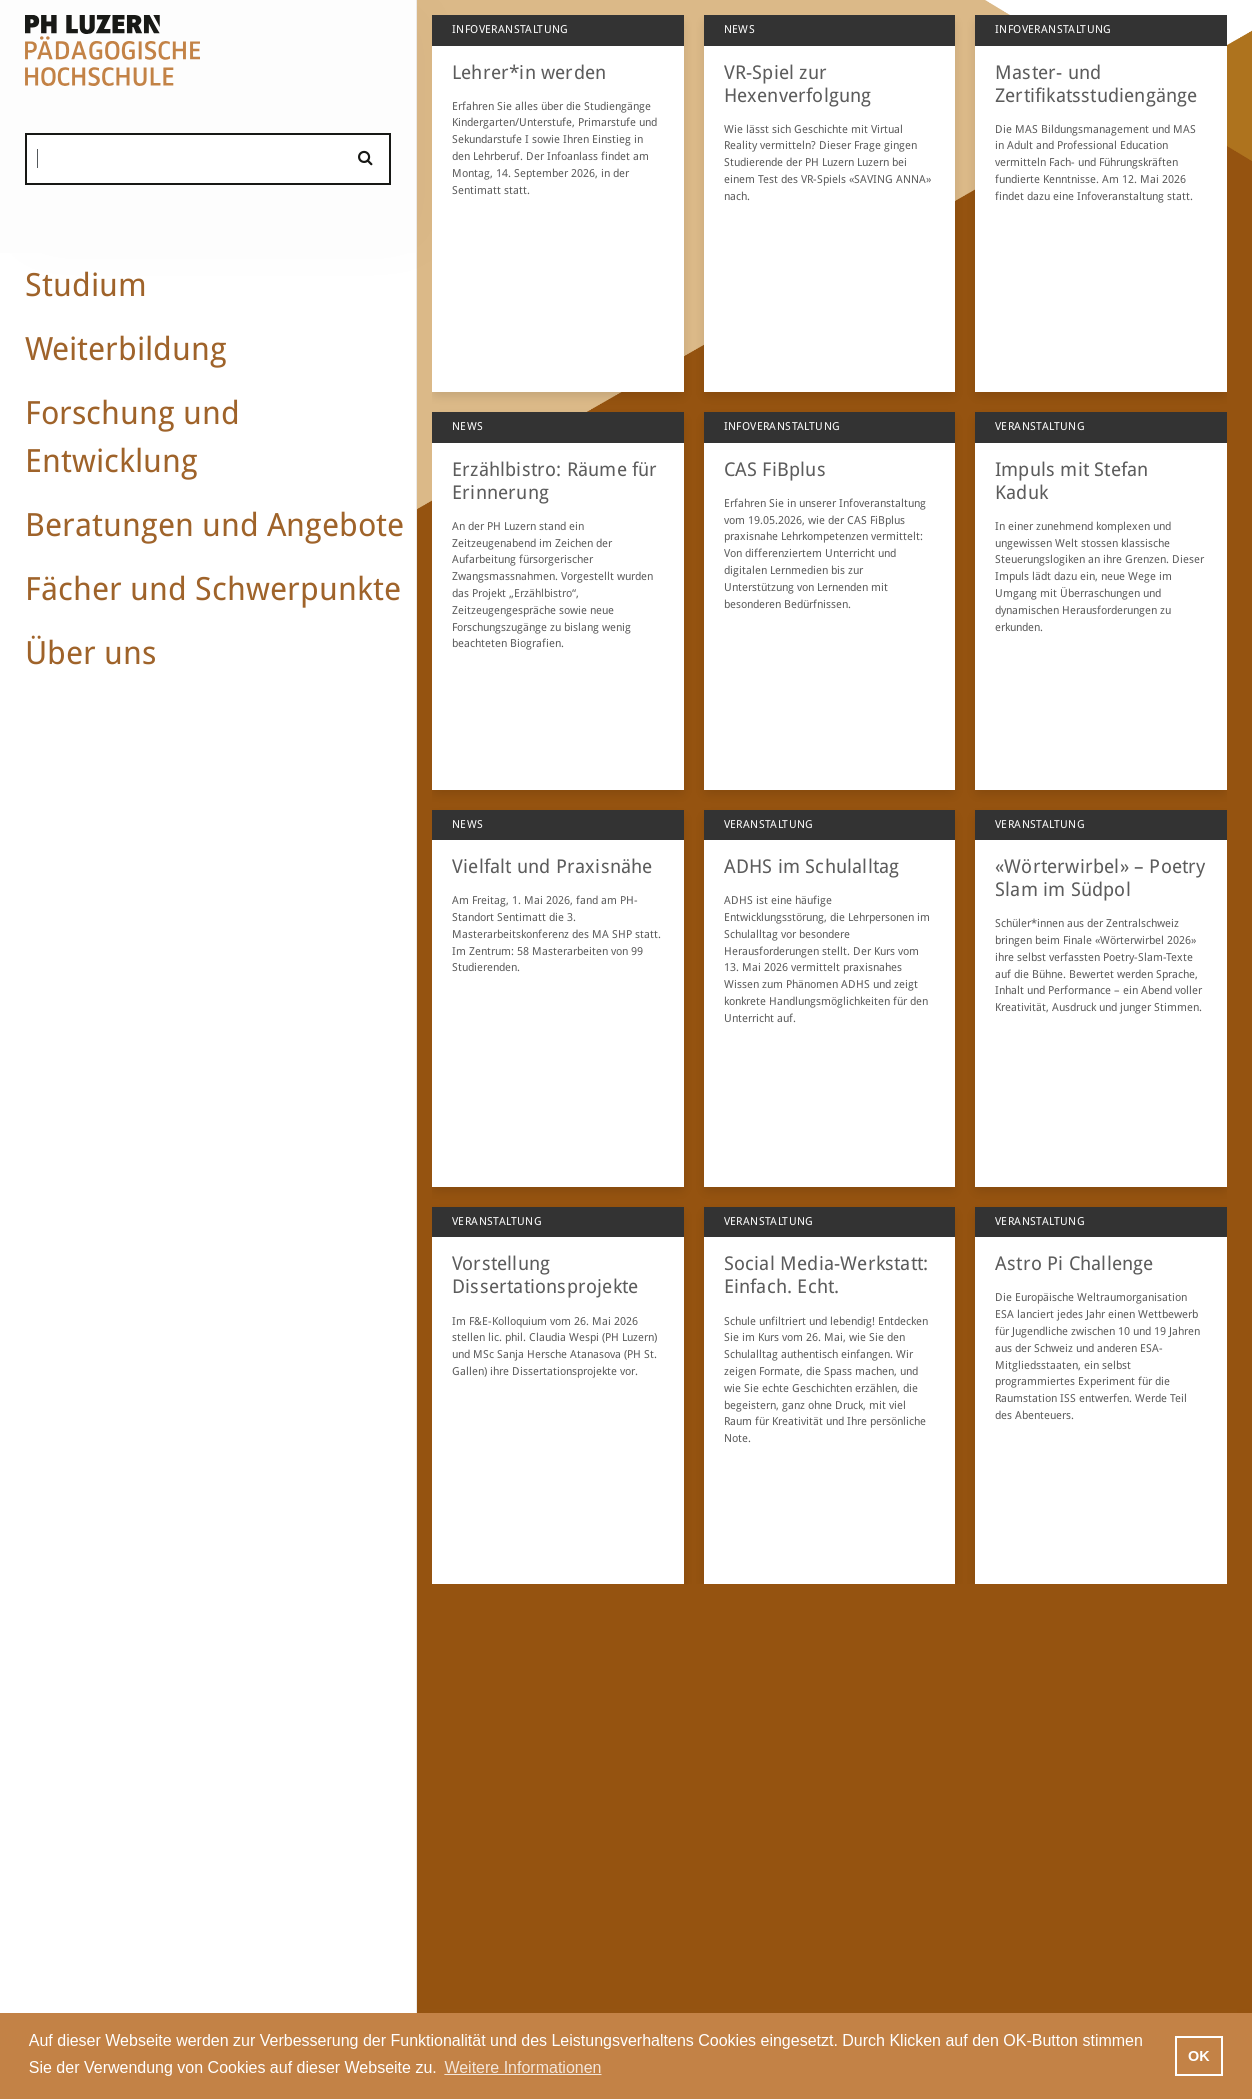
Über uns (90, 653)
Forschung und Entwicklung (132, 437)
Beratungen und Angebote (214, 525)
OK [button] (1199, 2056)
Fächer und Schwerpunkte (213, 589)
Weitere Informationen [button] (522, 2067)
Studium (86, 285)
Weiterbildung (126, 349)
